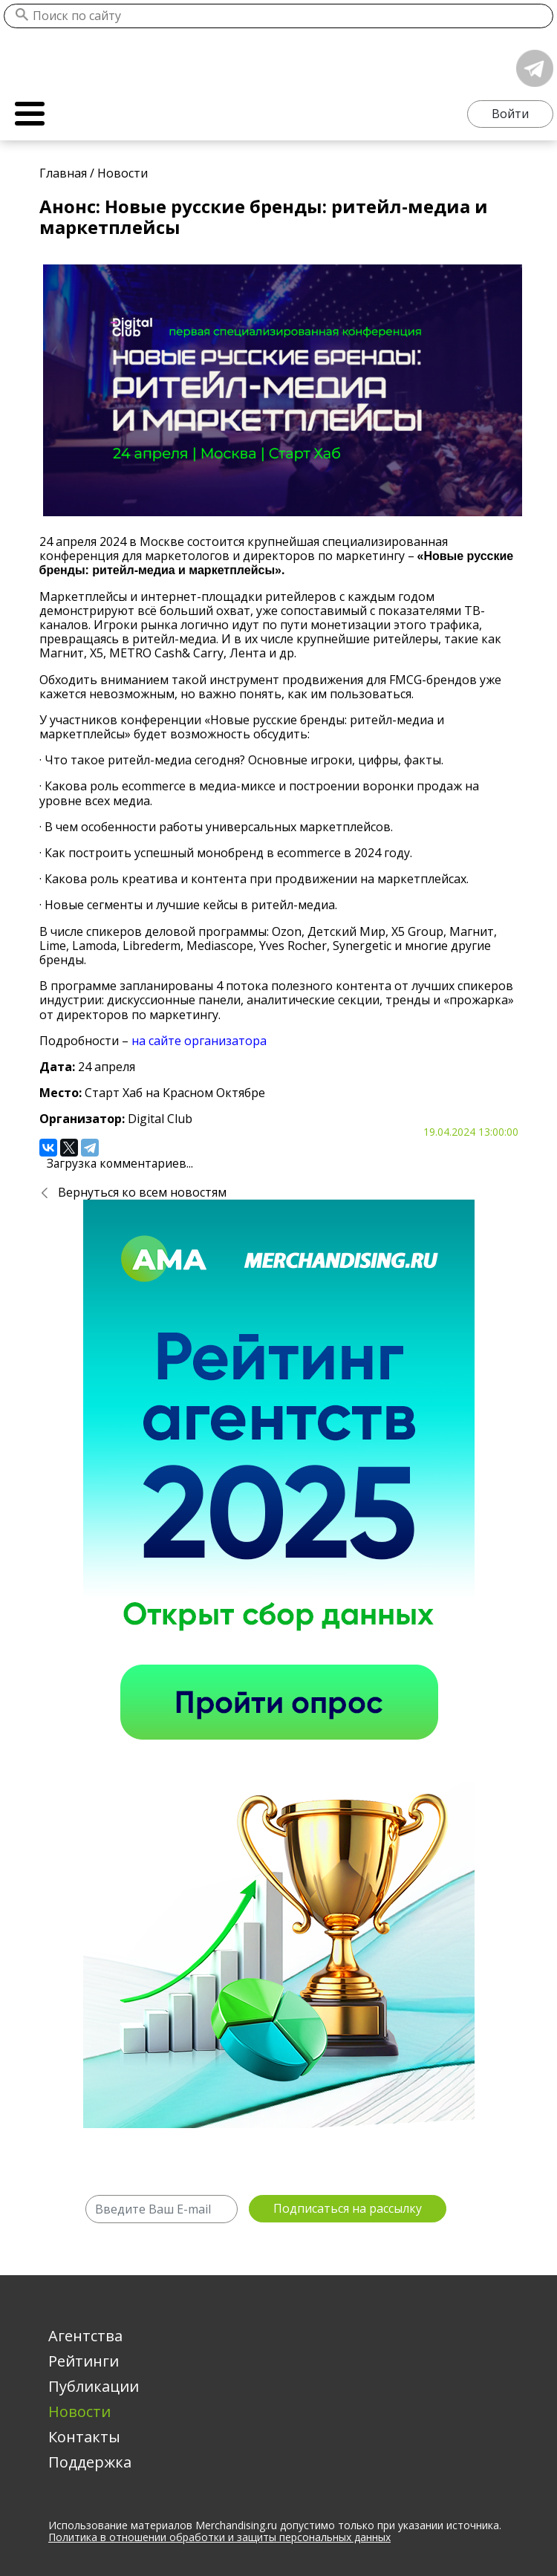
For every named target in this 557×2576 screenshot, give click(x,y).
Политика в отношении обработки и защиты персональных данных (219, 2538)
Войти (510, 113)
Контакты (84, 2437)
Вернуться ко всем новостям (142, 1192)
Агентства (85, 2336)
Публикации (93, 2386)
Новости (79, 2411)
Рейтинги (83, 2361)
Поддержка (89, 2462)
